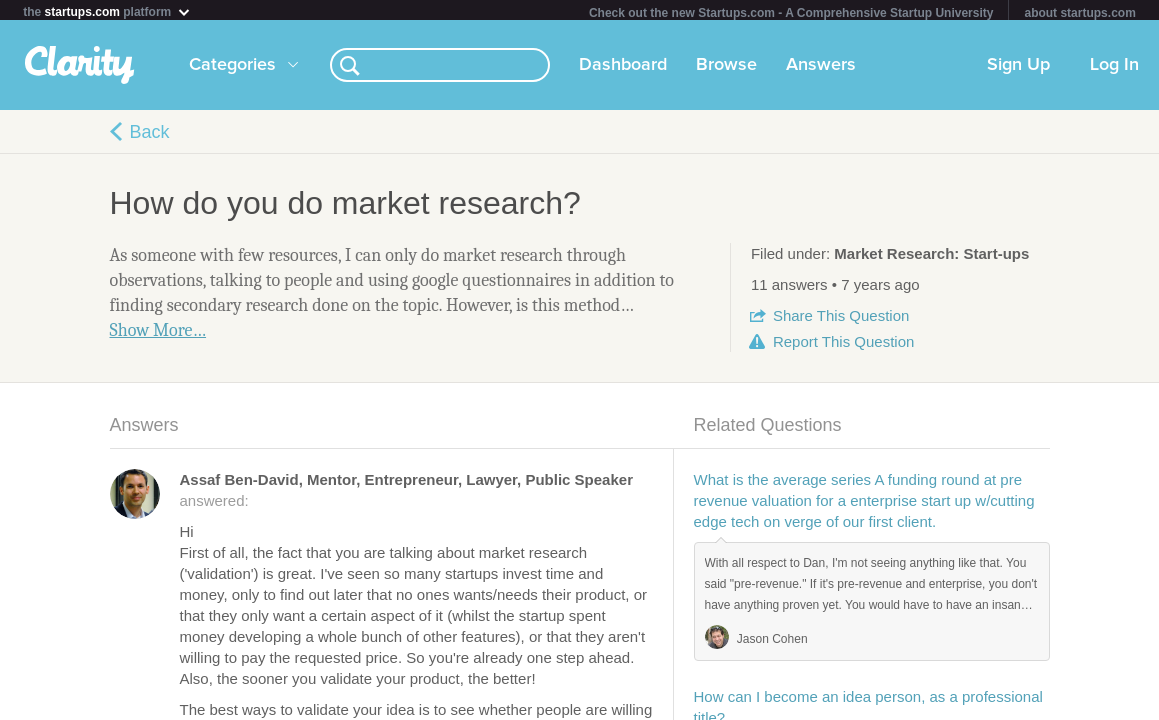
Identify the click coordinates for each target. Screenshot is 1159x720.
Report (843, 345)
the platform (107, 11)
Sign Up (1018, 69)
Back (150, 136)
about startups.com (1079, 13)
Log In (1114, 69)
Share (841, 319)
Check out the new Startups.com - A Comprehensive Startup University (791, 13)
